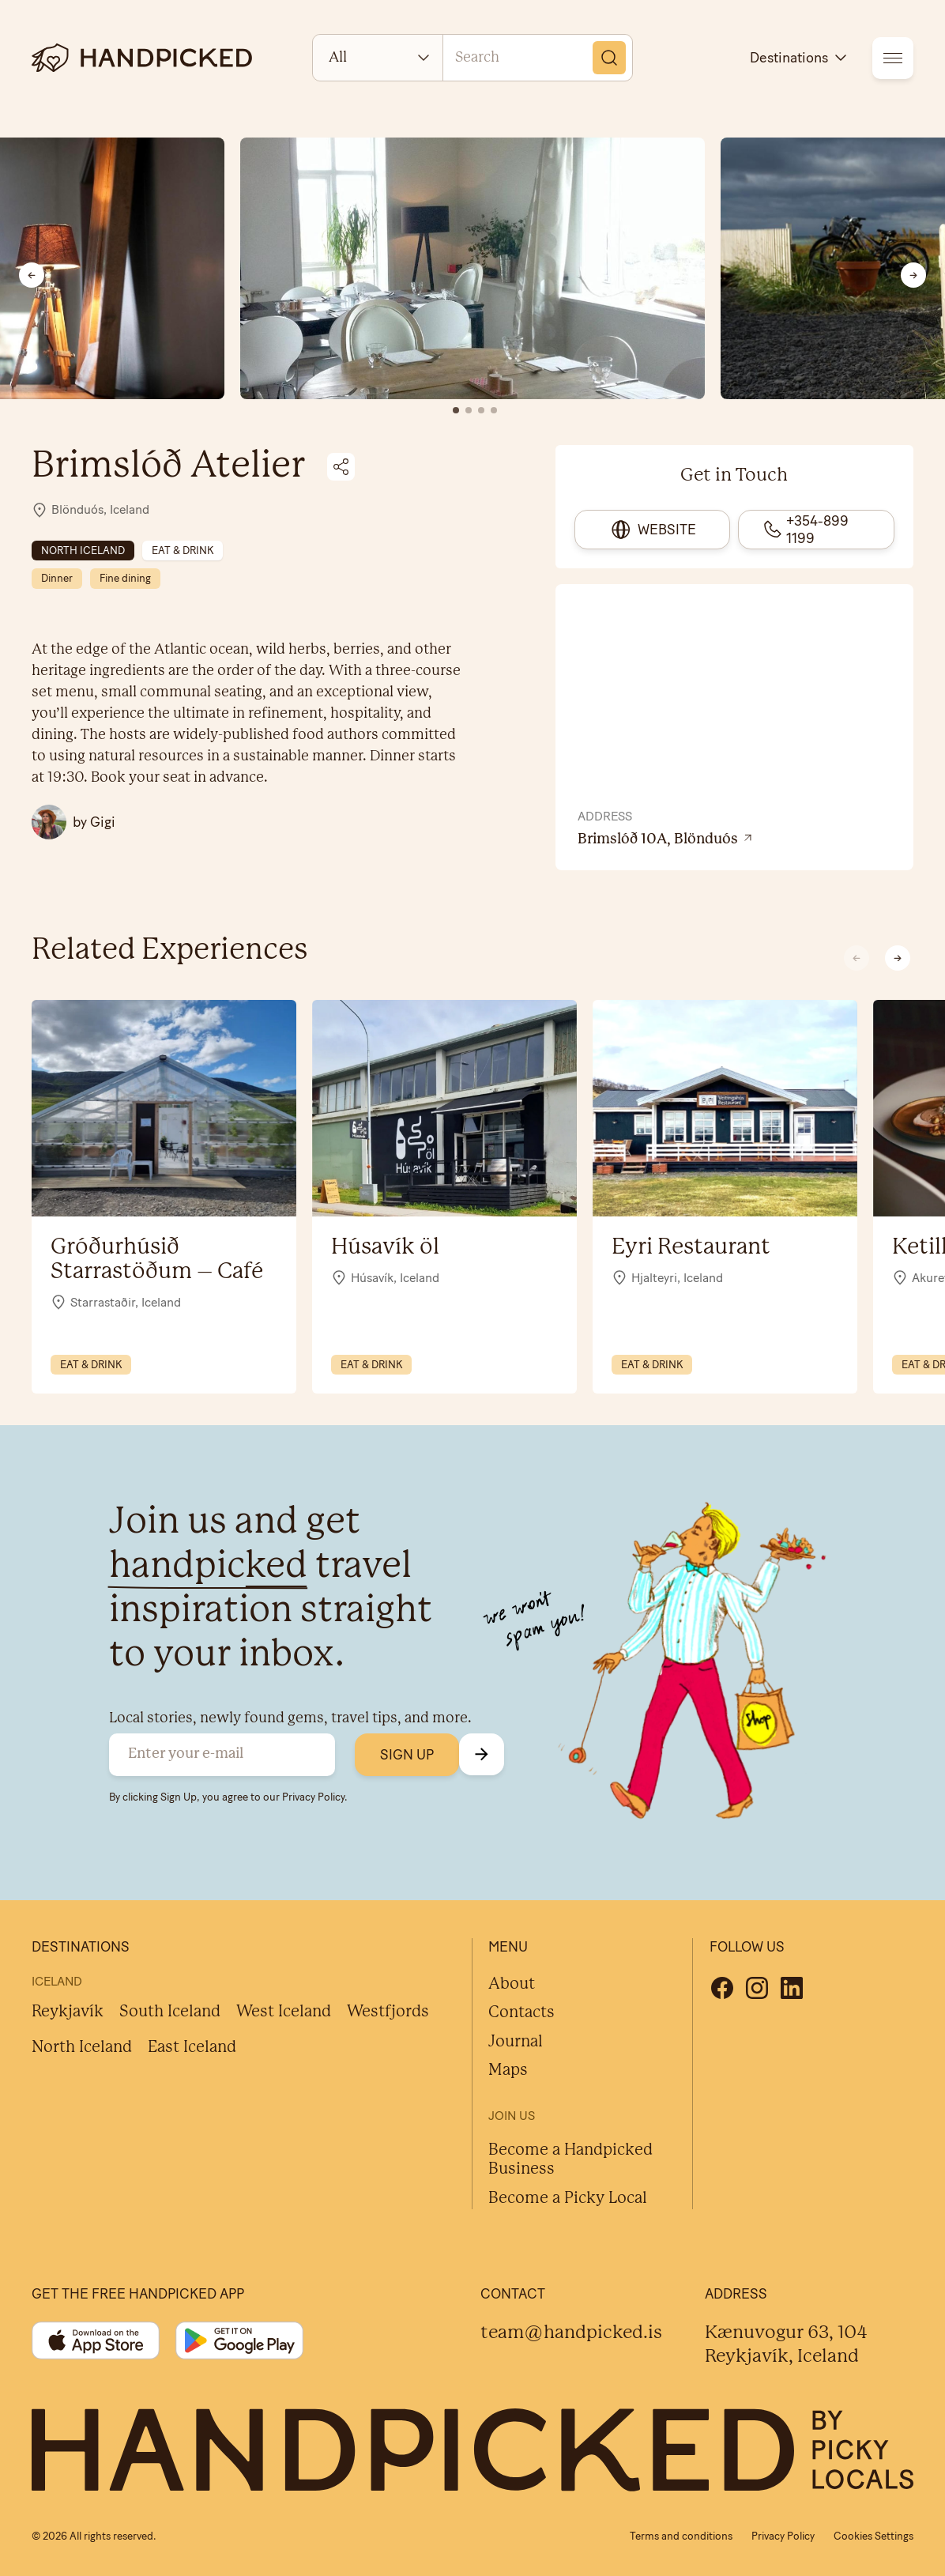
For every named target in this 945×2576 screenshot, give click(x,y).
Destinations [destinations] (800, 57)
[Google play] (239, 2340)
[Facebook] (722, 1988)
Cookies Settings (873, 2535)
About (511, 1984)
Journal (515, 2042)
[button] (897, 958)
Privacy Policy (313, 1796)
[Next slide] (913, 275)
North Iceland (82, 2047)
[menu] (892, 58)
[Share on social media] (341, 467)
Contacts (521, 2012)
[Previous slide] (31, 275)
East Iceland (192, 2047)
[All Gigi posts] (73, 822)
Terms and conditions (681, 2535)
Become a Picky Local (567, 2198)
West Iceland (283, 2012)
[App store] (96, 2340)
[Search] (609, 57)
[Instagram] (757, 1988)
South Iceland (169, 2012)
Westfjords (388, 2012)
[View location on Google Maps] (734, 840)
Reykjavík (68, 2012)
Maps (508, 2070)
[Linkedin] (791, 1988)
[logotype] (142, 57)
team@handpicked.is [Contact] (571, 2333)
